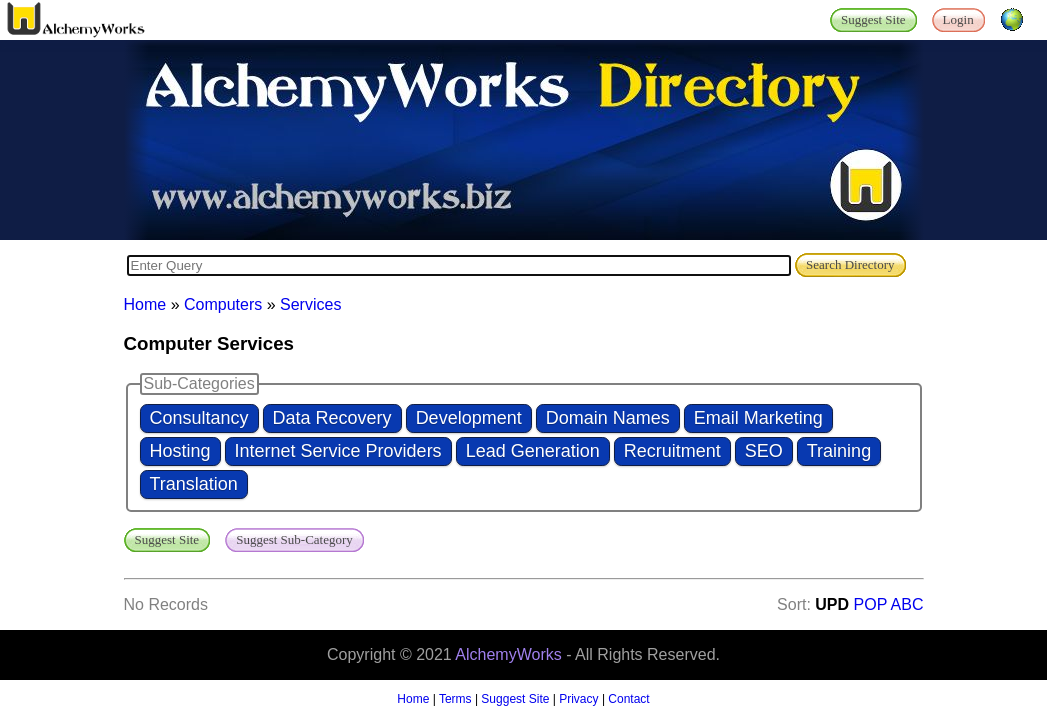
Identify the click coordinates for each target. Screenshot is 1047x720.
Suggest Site (515, 699)
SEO (764, 451)
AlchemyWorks (508, 654)
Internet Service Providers (338, 451)
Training (839, 451)
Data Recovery (332, 418)
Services (310, 304)
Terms (455, 699)
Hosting (180, 451)
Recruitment (672, 451)
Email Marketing (758, 418)
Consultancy (199, 418)
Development (469, 418)
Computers (223, 304)
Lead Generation (533, 451)
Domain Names (608, 418)
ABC (907, 604)
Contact (628, 699)
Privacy (578, 699)
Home (145, 304)
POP (871, 604)
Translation (194, 484)
